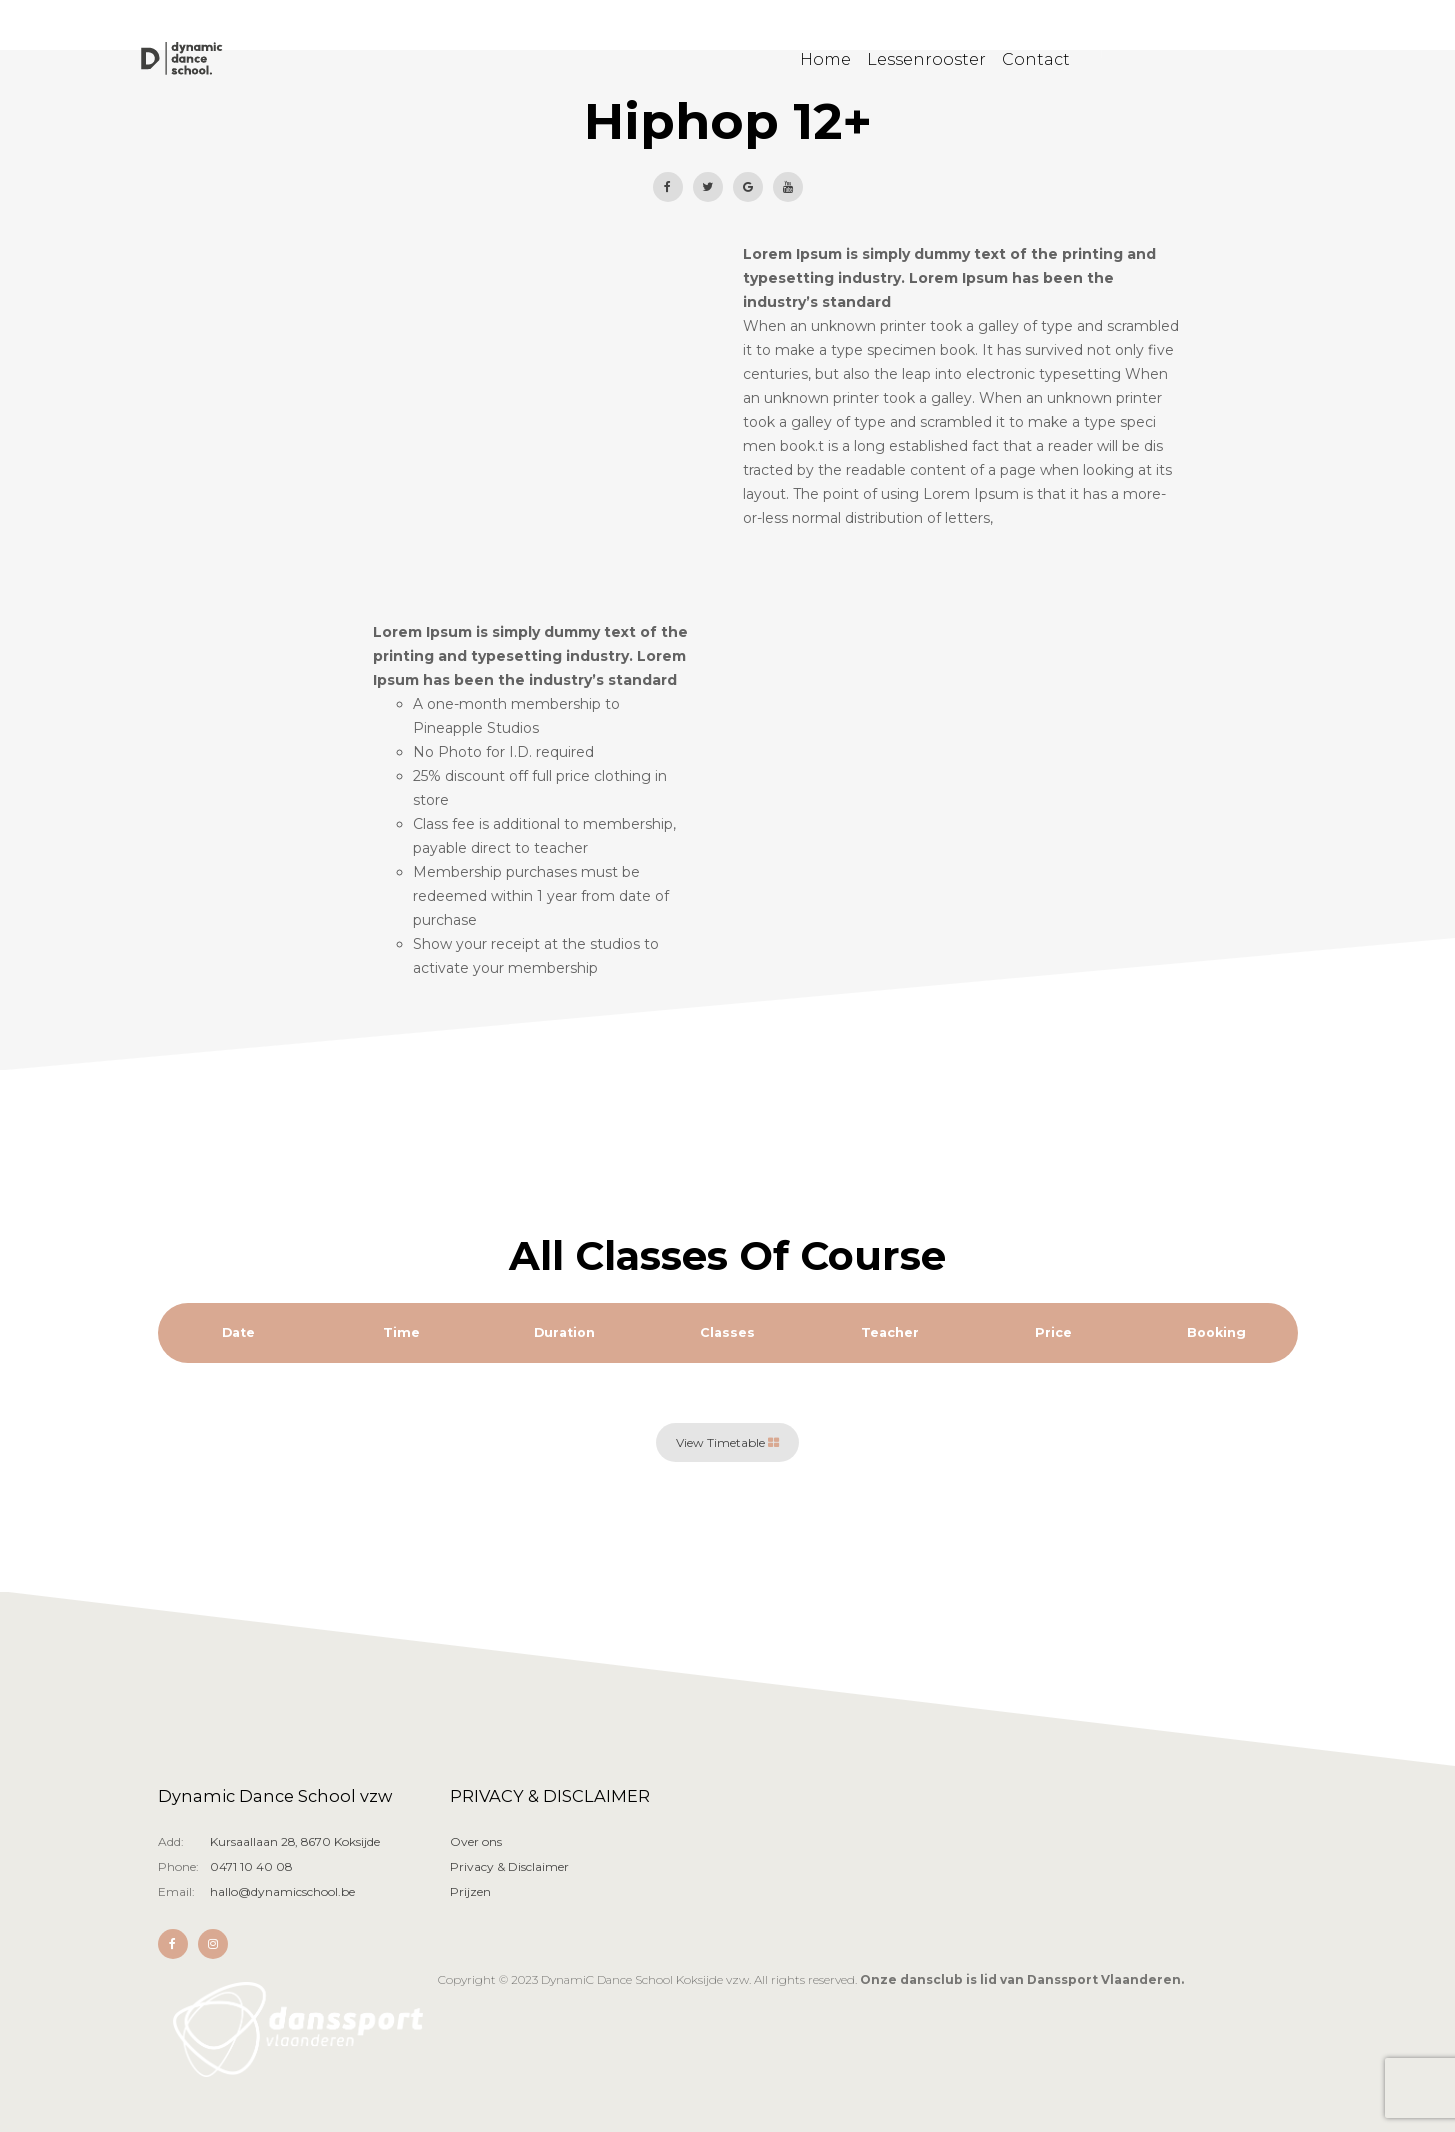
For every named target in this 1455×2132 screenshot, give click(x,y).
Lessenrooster (926, 62)
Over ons (476, 1841)
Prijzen (470, 1891)
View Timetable (727, 1442)
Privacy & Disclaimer (509, 1866)
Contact (1036, 62)
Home (825, 62)
